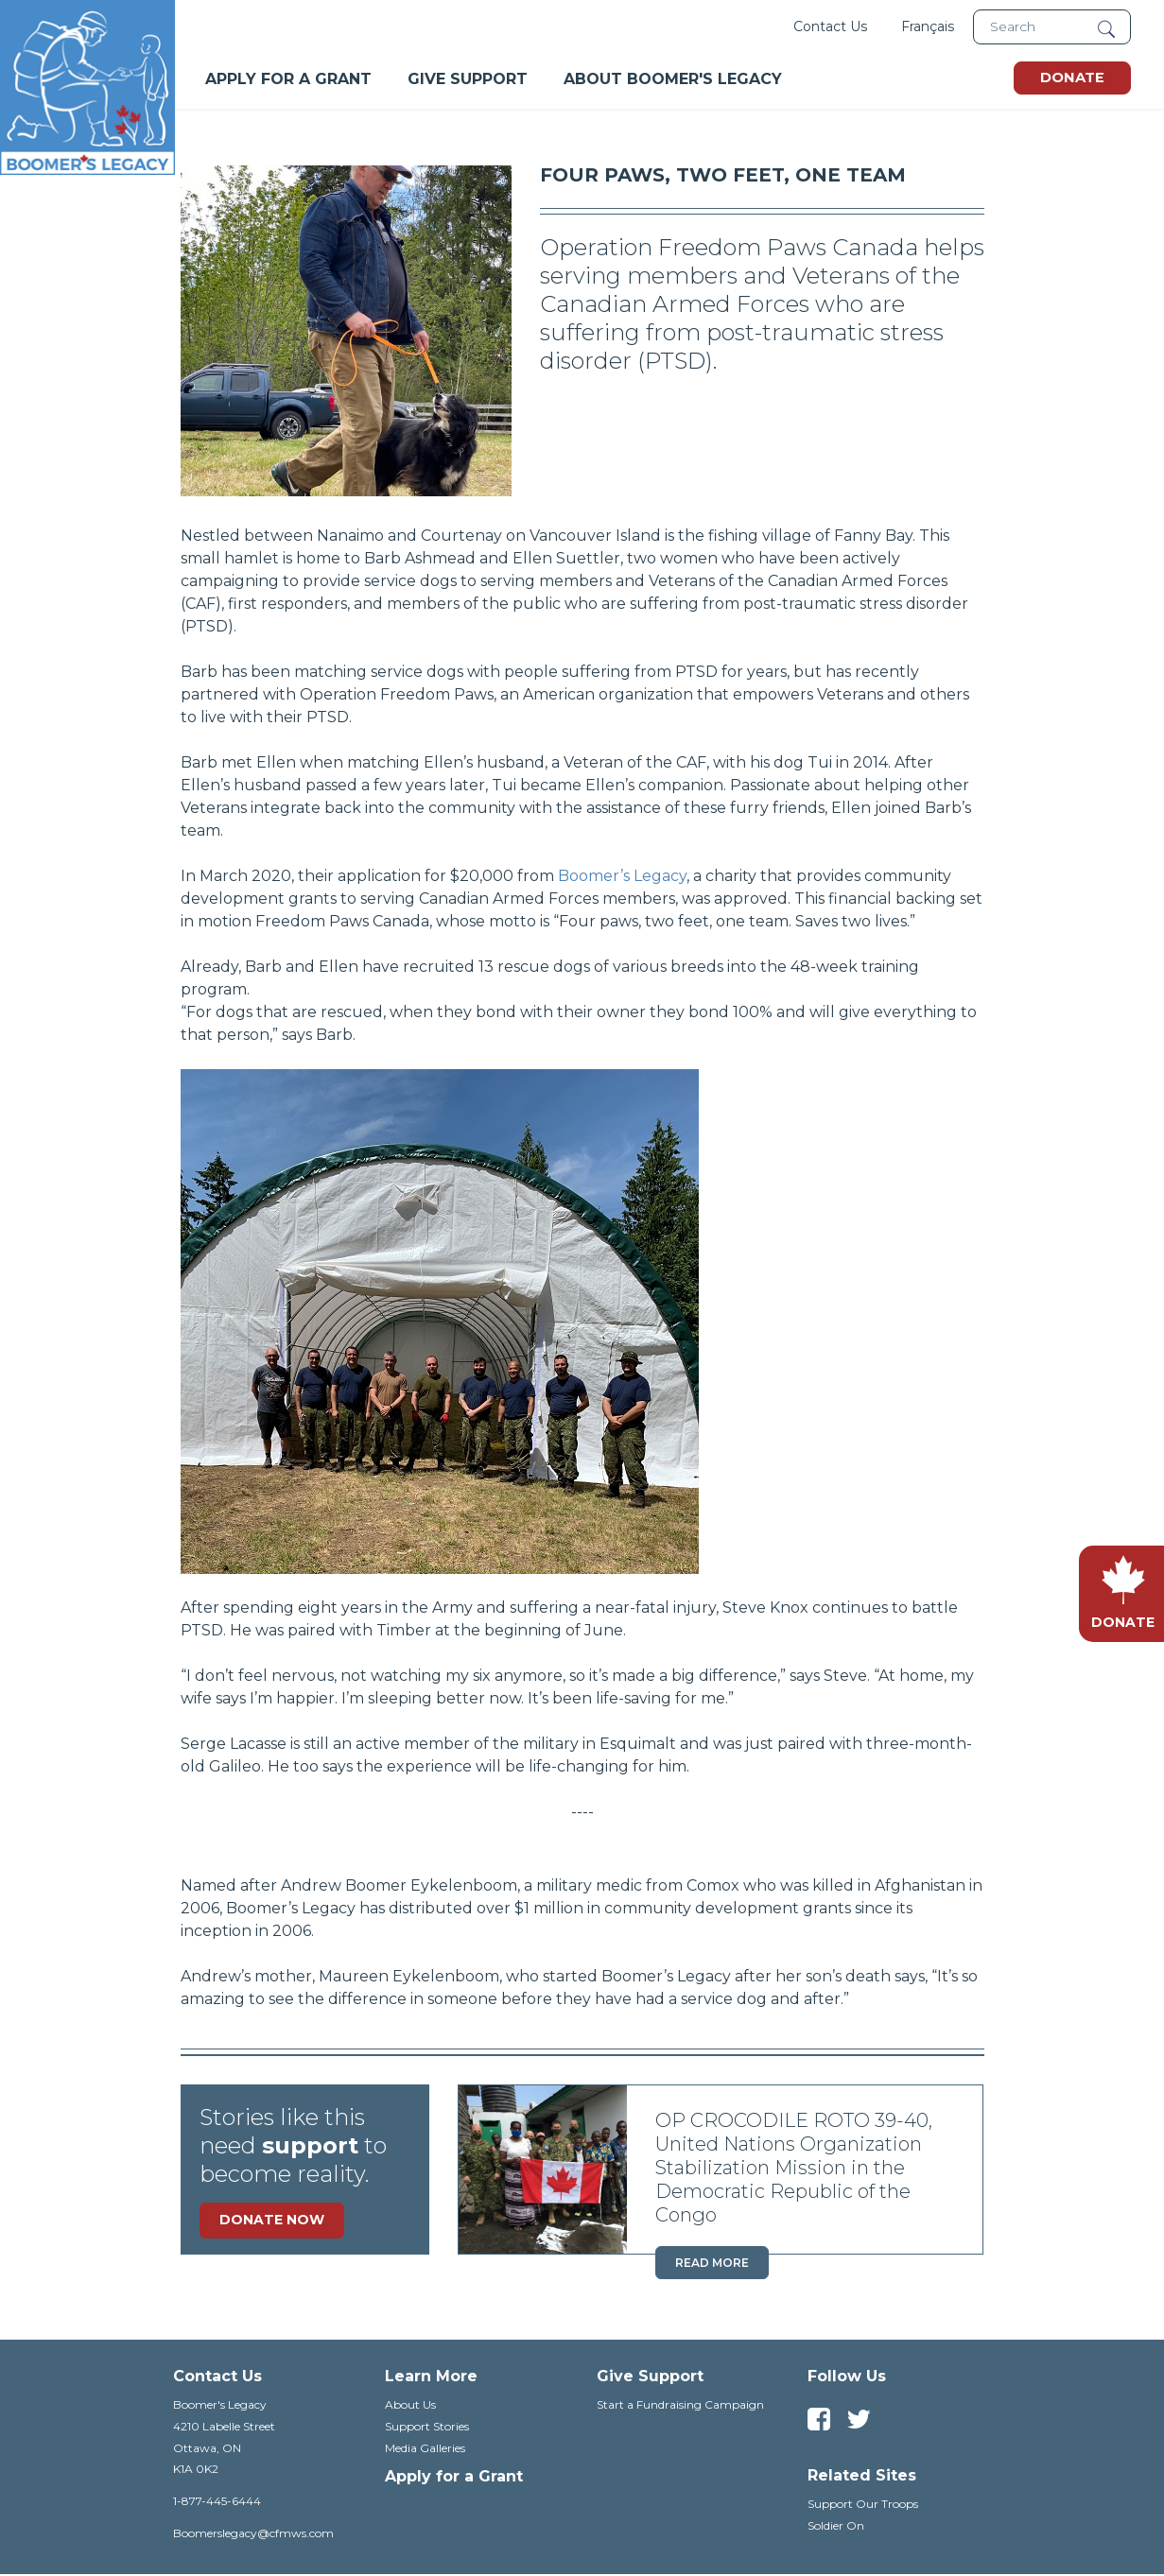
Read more (712, 2263)
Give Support (468, 79)
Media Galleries (425, 2448)
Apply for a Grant (454, 2476)
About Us (410, 2404)
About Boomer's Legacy (673, 79)
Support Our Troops (863, 2504)
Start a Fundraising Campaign (680, 2404)
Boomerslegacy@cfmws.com (253, 2533)
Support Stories (427, 2426)
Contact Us (830, 26)
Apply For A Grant (288, 79)
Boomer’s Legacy (622, 876)
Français (927, 26)
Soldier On (836, 2525)
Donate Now (271, 2219)
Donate (1072, 77)
